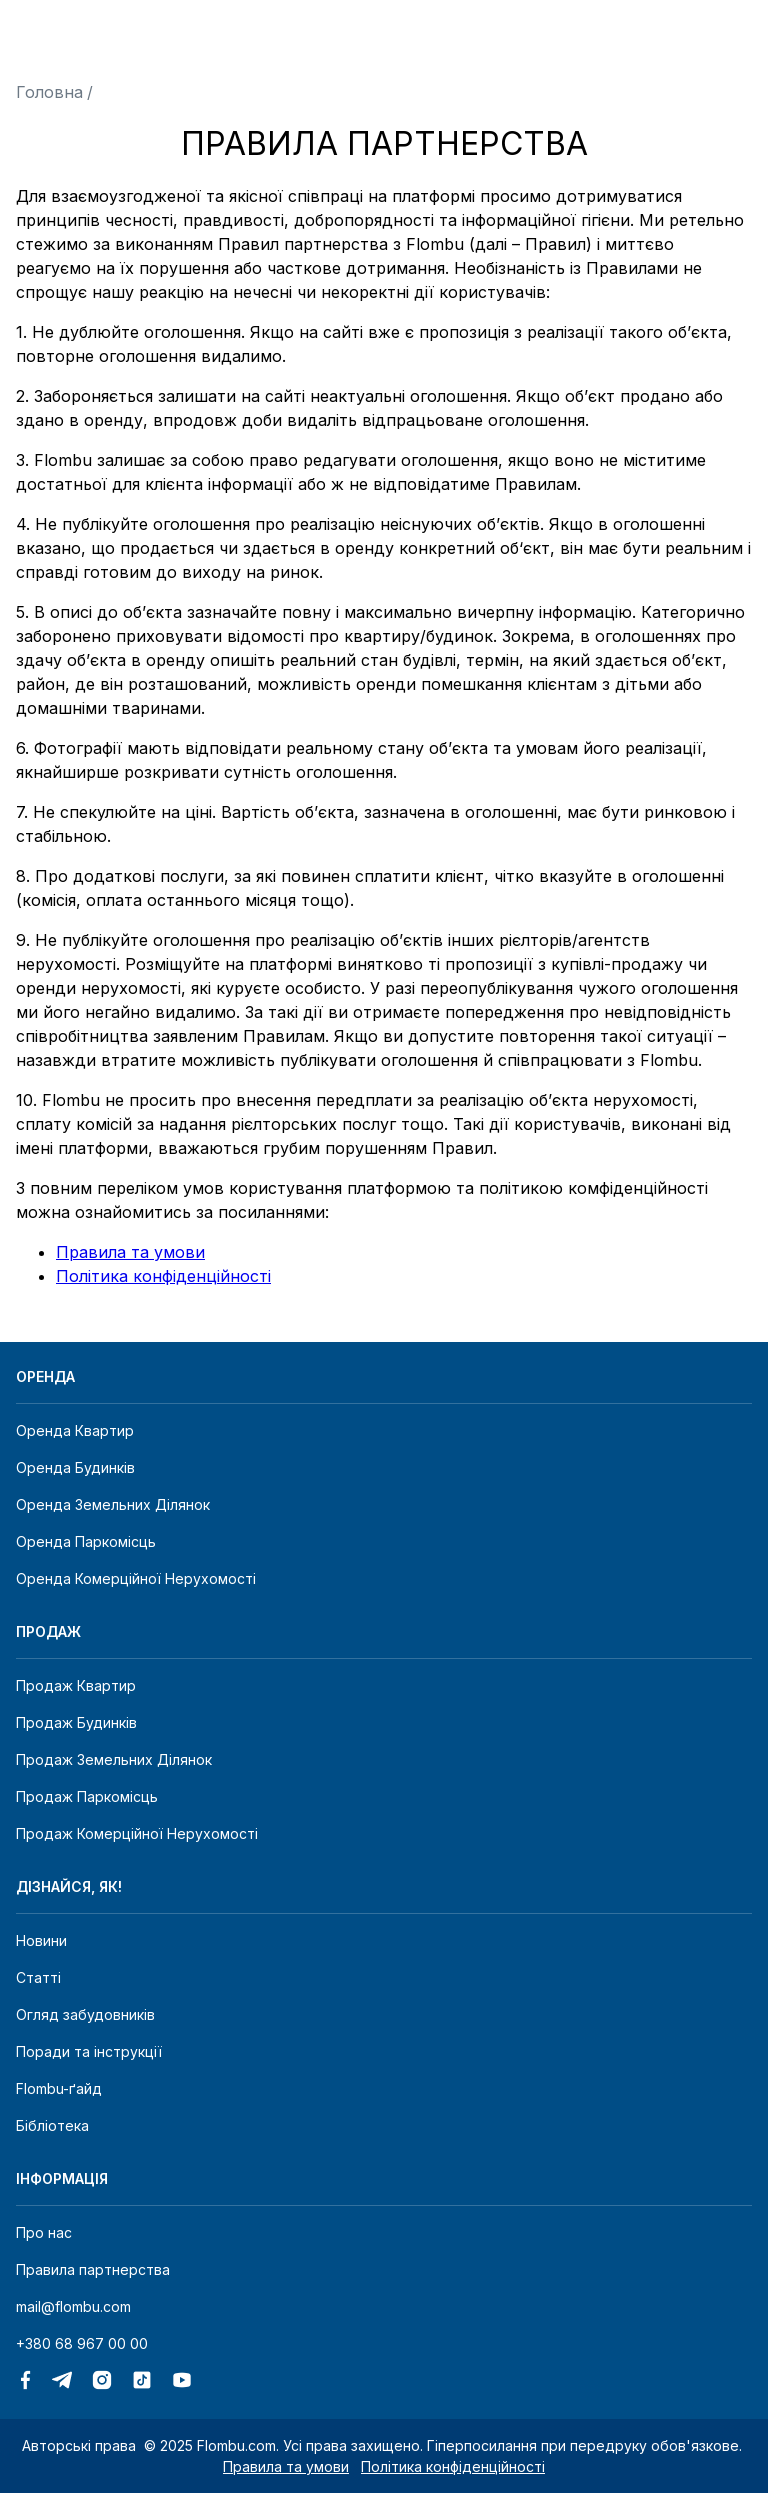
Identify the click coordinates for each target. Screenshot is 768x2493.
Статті (38, 1977)
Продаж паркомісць (87, 1796)
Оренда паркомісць (86, 1541)
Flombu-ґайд (59, 2088)
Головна (49, 92)
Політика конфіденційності (163, 1276)
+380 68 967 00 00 (82, 2343)
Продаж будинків (76, 1722)
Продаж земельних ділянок (114, 1759)
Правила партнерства (93, 2269)
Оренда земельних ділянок (113, 1504)
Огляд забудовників (85, 2014)
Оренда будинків (75, 1467)
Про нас (44, 2232)
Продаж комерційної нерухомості (137, 1833)
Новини (41, 1940)
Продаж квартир (76, 1685)
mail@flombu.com (73, 2306)
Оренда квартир (75, 1430)
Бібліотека (52, 2125)
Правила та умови (130, 1252)
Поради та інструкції (89, 2051)
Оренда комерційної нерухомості (136, 1578)
